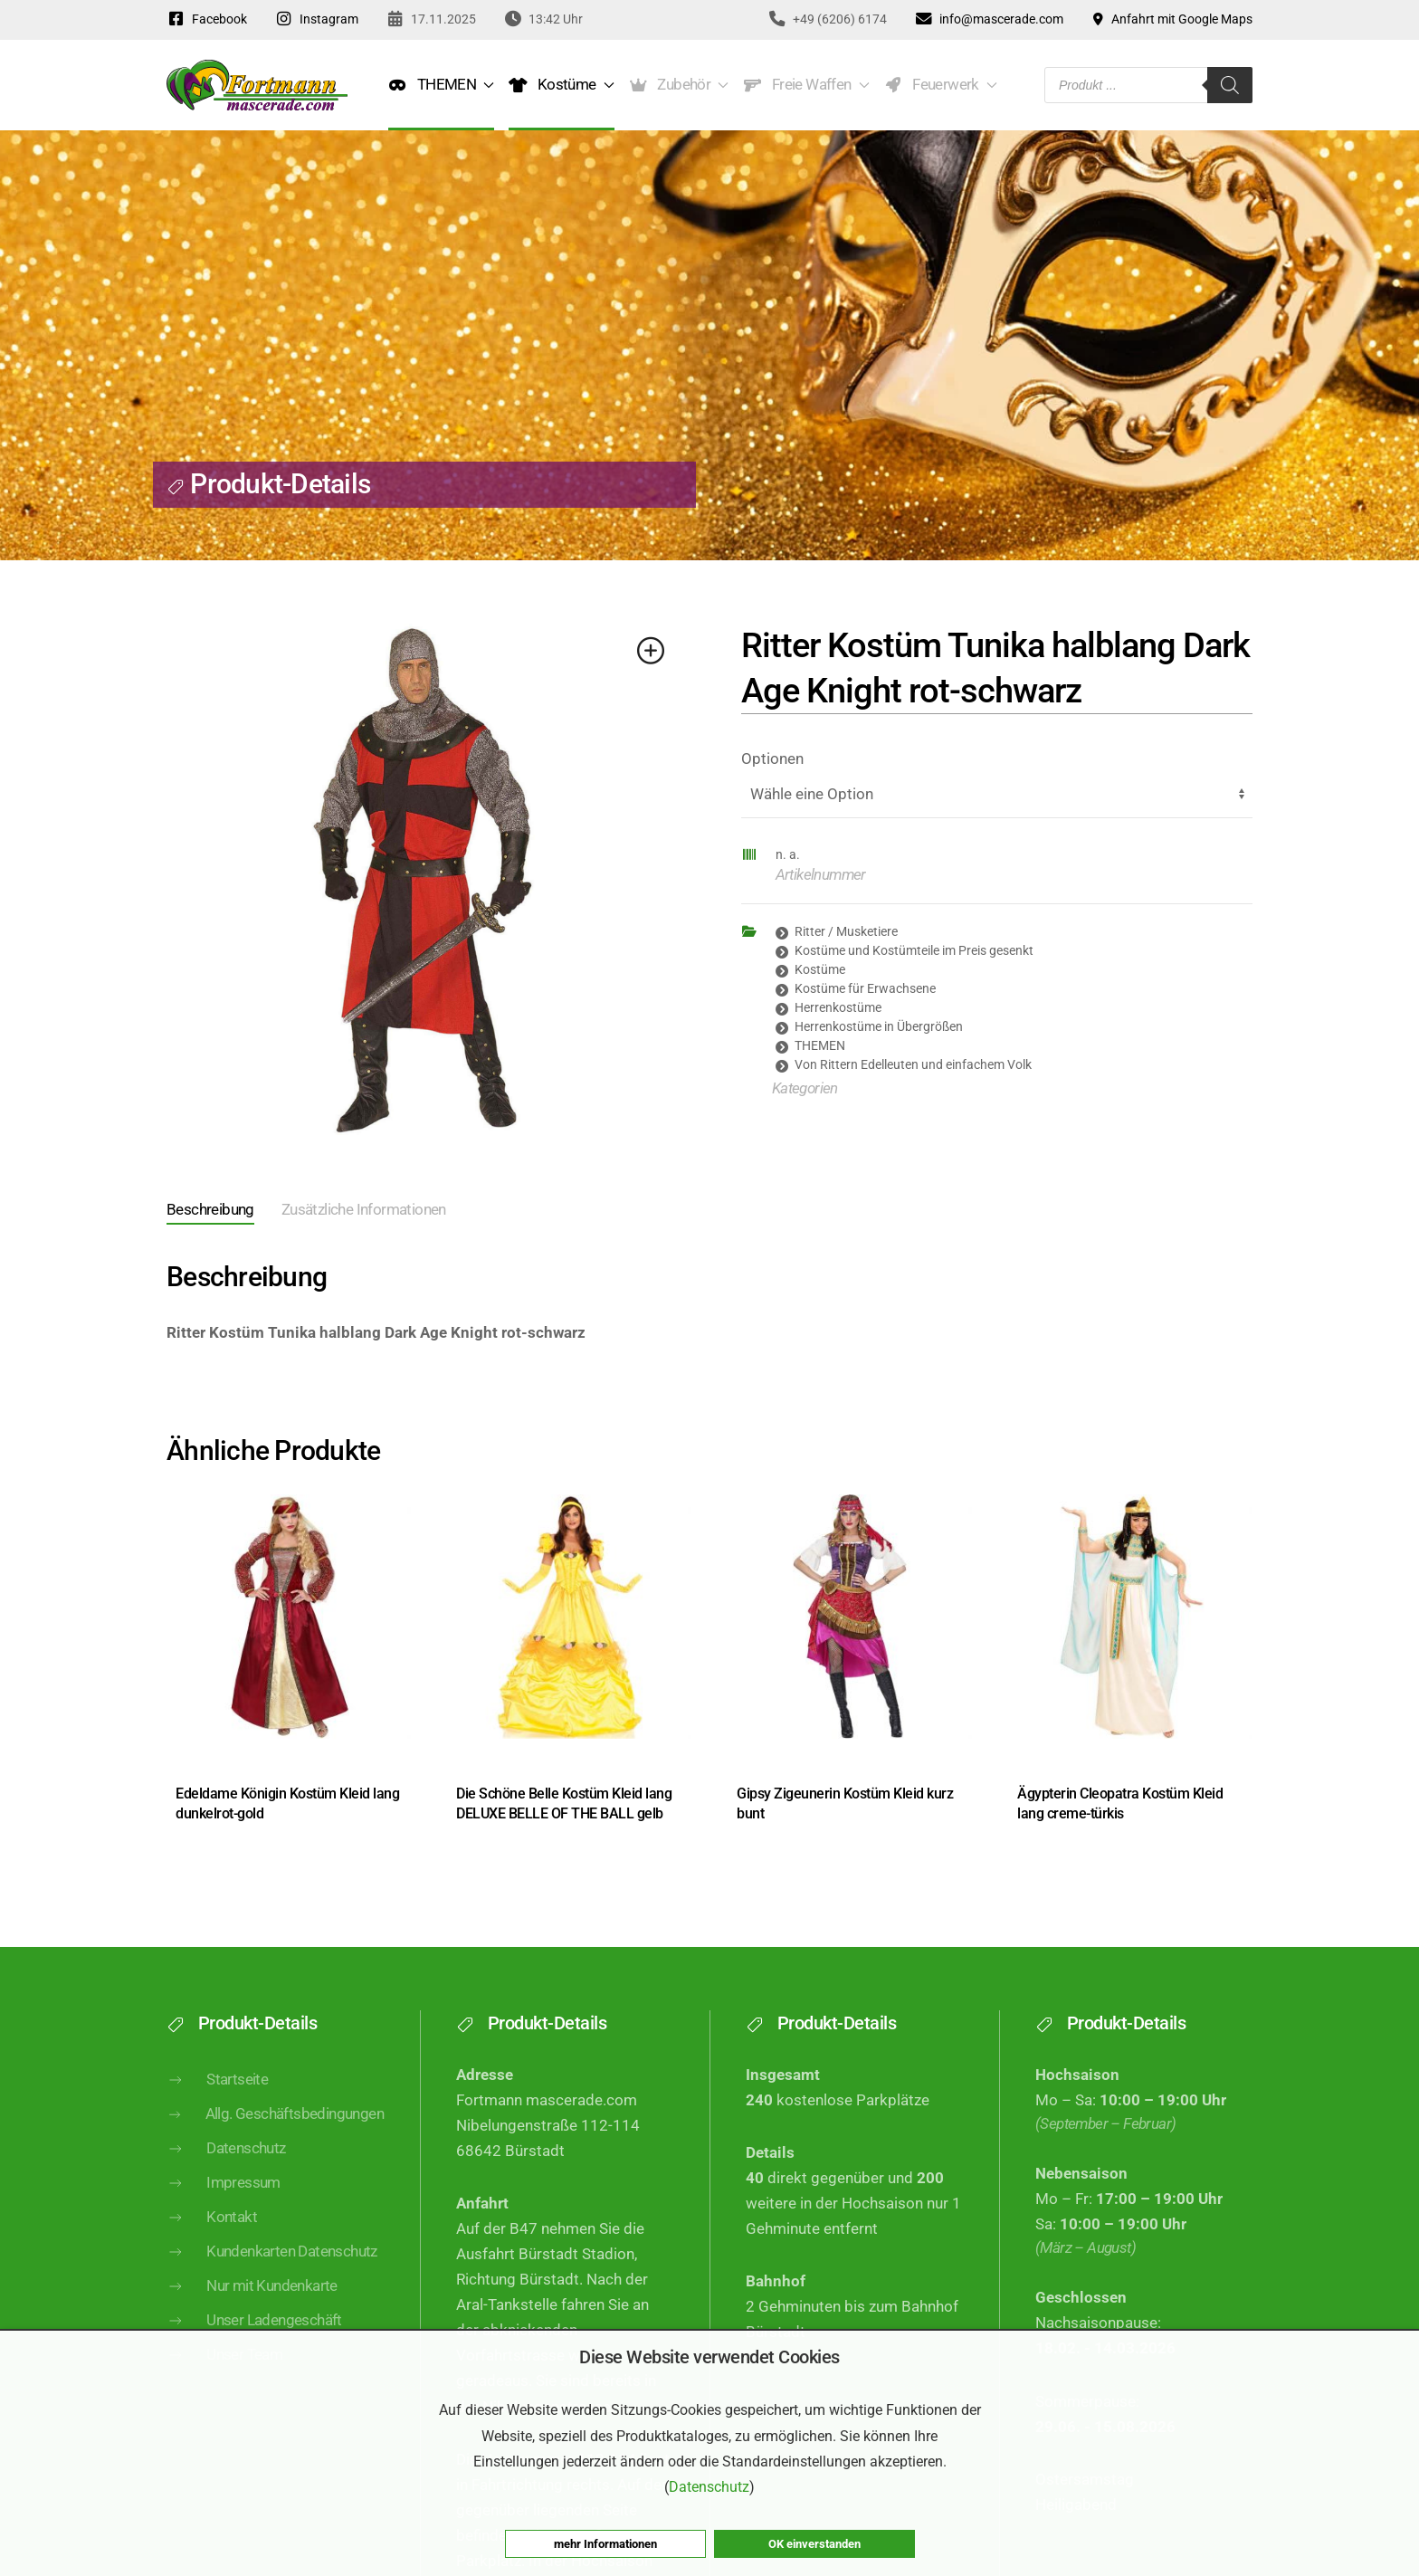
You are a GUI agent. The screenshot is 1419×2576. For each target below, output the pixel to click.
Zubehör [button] (679, 84)
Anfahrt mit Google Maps (1171, 19)
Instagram (316, 19)
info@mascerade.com (988, 19)
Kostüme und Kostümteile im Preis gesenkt (914, 950)
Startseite (217, 2108)
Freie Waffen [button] (806, 84)
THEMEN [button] (441, 84)
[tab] (196, 1211)
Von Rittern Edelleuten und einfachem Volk (913, 1064)
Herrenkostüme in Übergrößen (879, 1026)
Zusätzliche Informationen (363, 1209)
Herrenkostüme (838, 1007)
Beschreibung (210, 1209)
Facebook (207, 19)
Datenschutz (226, 2178)
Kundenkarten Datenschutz (272, 2281)
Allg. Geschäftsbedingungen (275, 2142)
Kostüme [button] (561, 84)
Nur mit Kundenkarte (252, 2315)
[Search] (1229, 85)
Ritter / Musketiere (846, 931)
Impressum (224, 2212)
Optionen (772, 759)
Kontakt (212, 2246)
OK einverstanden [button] (814, 2544)
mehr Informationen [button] (605, 2544)
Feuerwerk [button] (940, 84)
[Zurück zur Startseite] (257, 85)
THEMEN (820, 1045)
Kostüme (820, 969)
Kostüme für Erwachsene (865, 988)
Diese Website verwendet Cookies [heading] (709, 2357)
